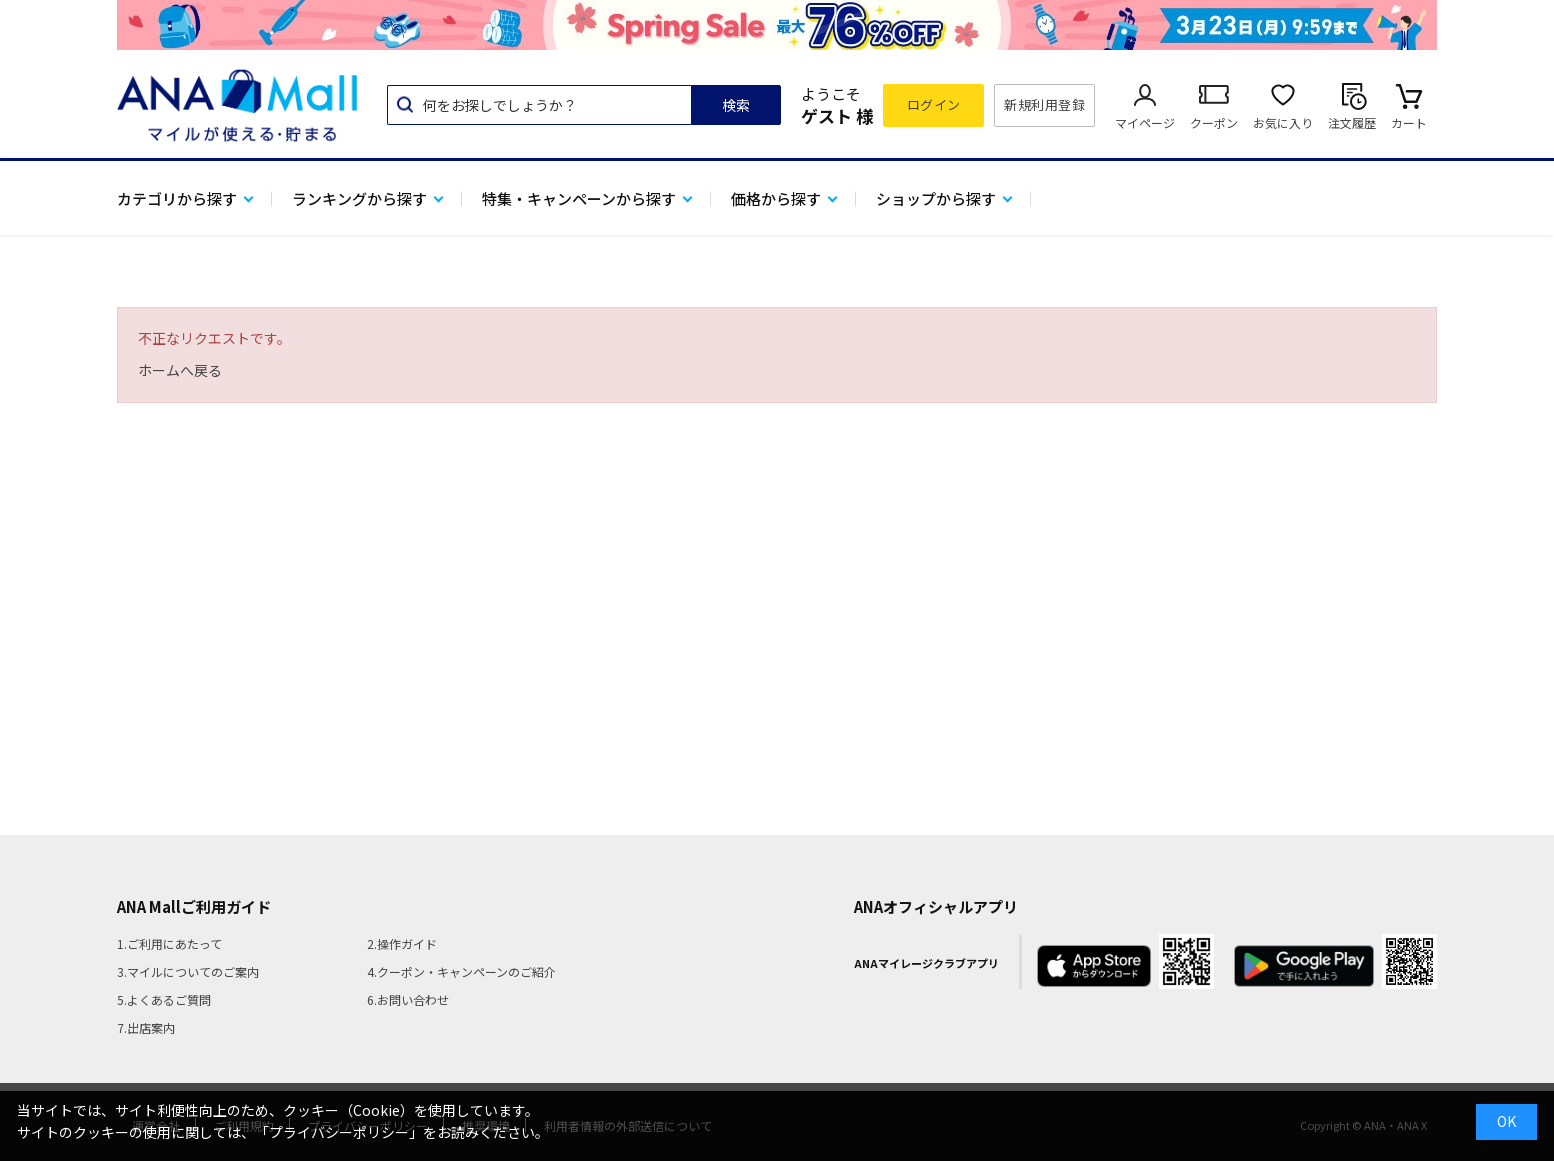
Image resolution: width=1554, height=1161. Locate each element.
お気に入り (1283, 122)
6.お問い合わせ (408, 999)
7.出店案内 (146, 1027)
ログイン (934, 104)
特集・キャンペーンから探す (579, 198)
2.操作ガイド (402, 943)
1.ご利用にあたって (169, 943)
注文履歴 (1352, 122)
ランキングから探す (359, 198)
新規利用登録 (1044, 104)
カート (1409, 122)
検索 (736, 105)
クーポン (1214, 122)
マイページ (1145, 122)
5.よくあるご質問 (164, 999)
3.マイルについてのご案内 (188, 971)
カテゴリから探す (177, 198)
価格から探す (776, 198)
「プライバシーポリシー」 (339, 1132)
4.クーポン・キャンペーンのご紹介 (461, 971)
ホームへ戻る (180, 370)
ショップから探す (936, 198)
